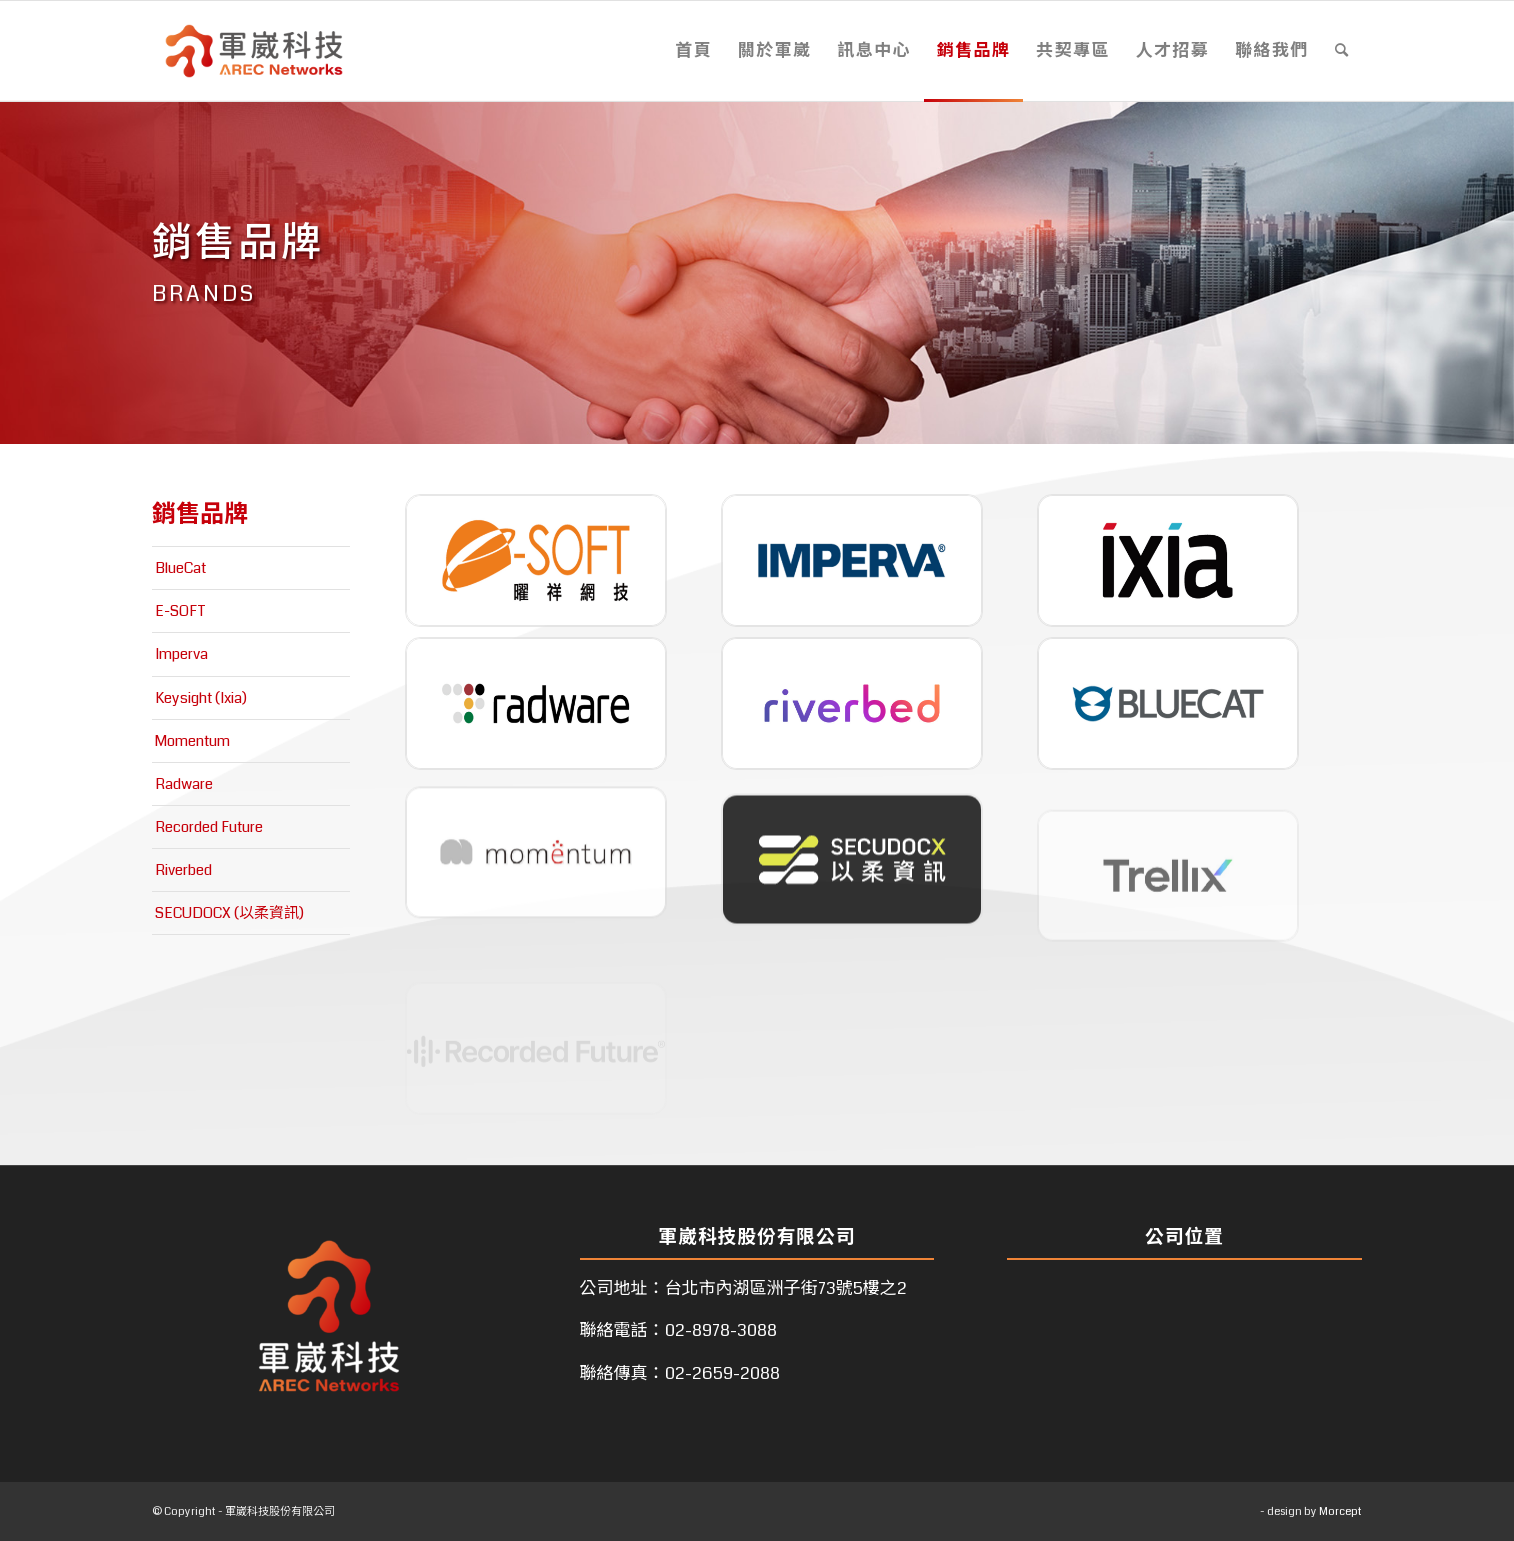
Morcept (1340, 1511)
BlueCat (180, 568)
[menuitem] (693, 51)
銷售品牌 (200, 514)
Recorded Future (209, 827)
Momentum (192, 741)
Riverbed (183, 870)
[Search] (1342, 51)
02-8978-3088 (721, 1330)
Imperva (181, 654)
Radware (184, 784)
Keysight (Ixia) (201, 698)
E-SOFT (180, 611)
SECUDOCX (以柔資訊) (229, 913)
